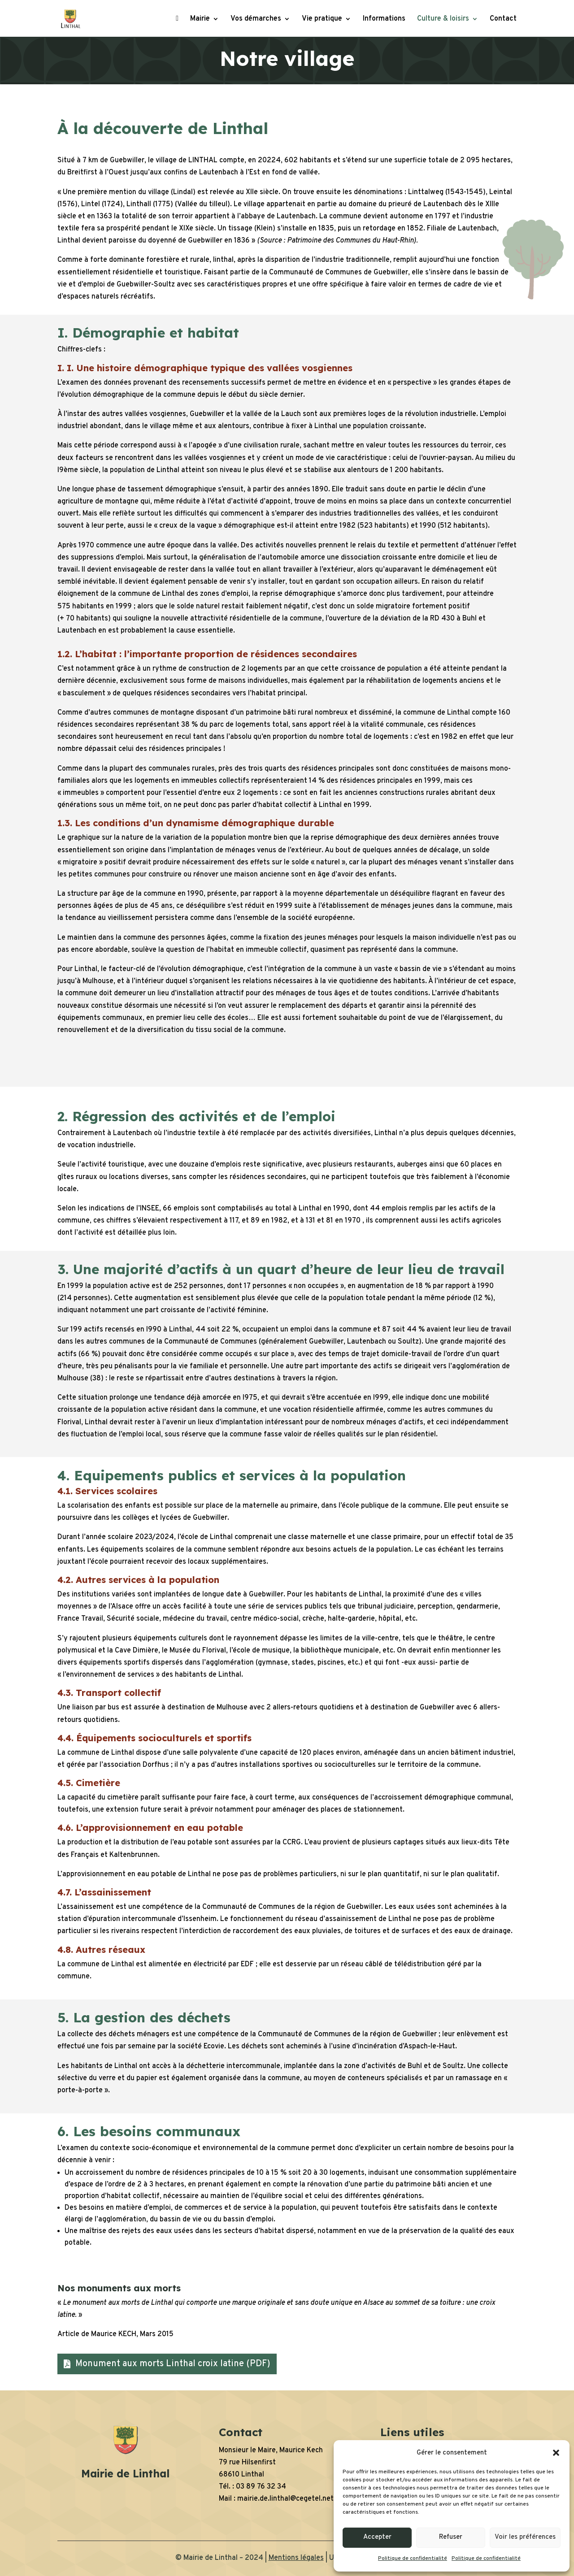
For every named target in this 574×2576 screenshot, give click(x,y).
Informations (384, 19)
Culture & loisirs (443, 19)
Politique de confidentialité (412, 2558)
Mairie (200, 19)
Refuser (450, 2537)
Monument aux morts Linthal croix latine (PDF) (172, 2364)
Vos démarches (255, 19)
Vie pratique (322, 19)
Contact (503, 19)
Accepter (377, 2537)
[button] (556, 2452)
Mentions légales (296, 2558)
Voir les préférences (525, 2537)
